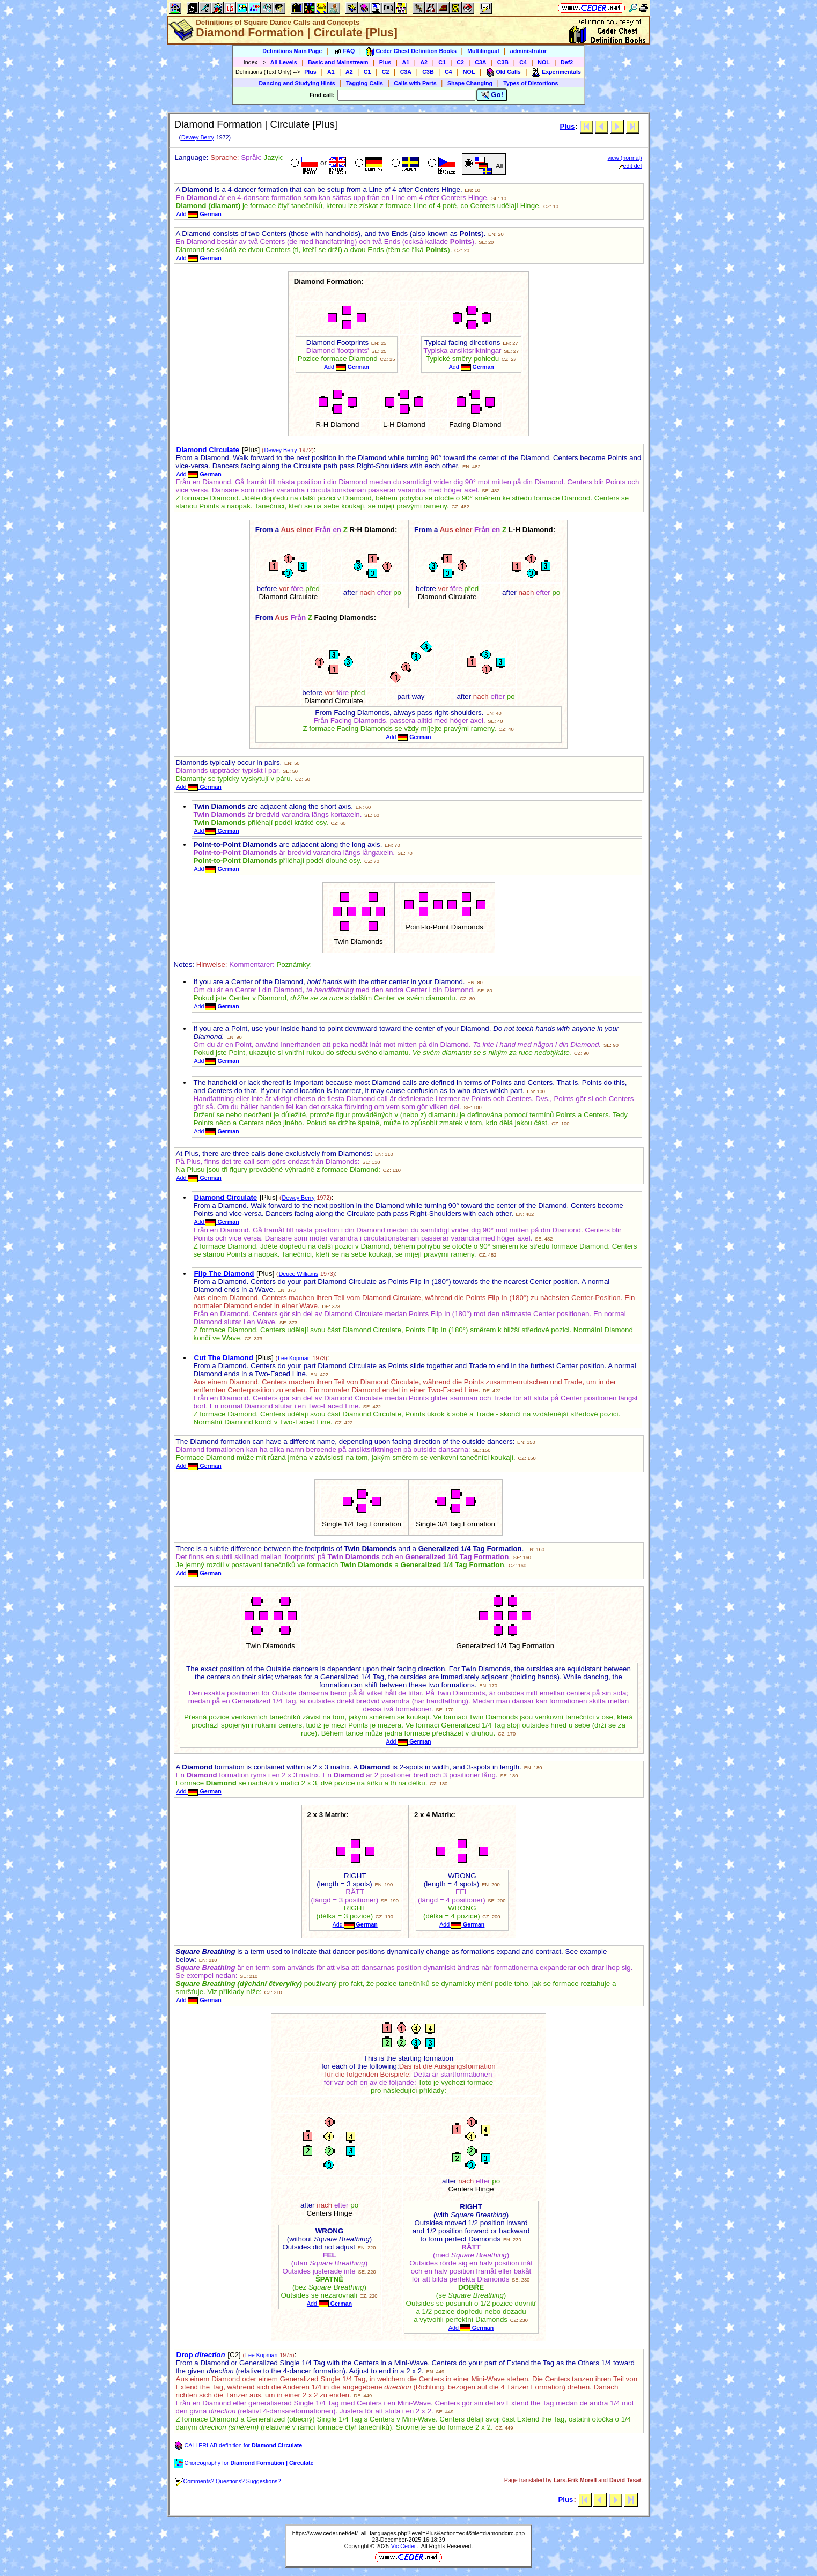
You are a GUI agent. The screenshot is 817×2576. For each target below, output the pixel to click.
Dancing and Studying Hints (297, 83)
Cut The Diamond (223, 1358)
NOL (544, 62)
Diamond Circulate (208, 450)
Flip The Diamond (224, 1273)
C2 (460, 62)
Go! (492, 95)
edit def (630, 166)
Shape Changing (469, 83)
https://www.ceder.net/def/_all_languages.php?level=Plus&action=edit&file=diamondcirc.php (408, 2533)
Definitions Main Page (292, 51)
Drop (200, 2355)
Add (199, 214)
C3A (480, 62)
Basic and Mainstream (338, 62)
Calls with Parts (415, 83)
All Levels (283, 62)
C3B (503, 62)
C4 (523, 62)
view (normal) (625, 157)
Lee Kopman (294, 1358)
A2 (424, 62)
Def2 (567, 62)
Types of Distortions (530, 83)
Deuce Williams (298, 1274)
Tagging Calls (364, 83)
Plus (385, 62)
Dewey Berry (197, 137)
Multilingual (483, 51)
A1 (406, 62)
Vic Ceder (403, 2546)
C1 (442, 62)
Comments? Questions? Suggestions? (228, 2481)
